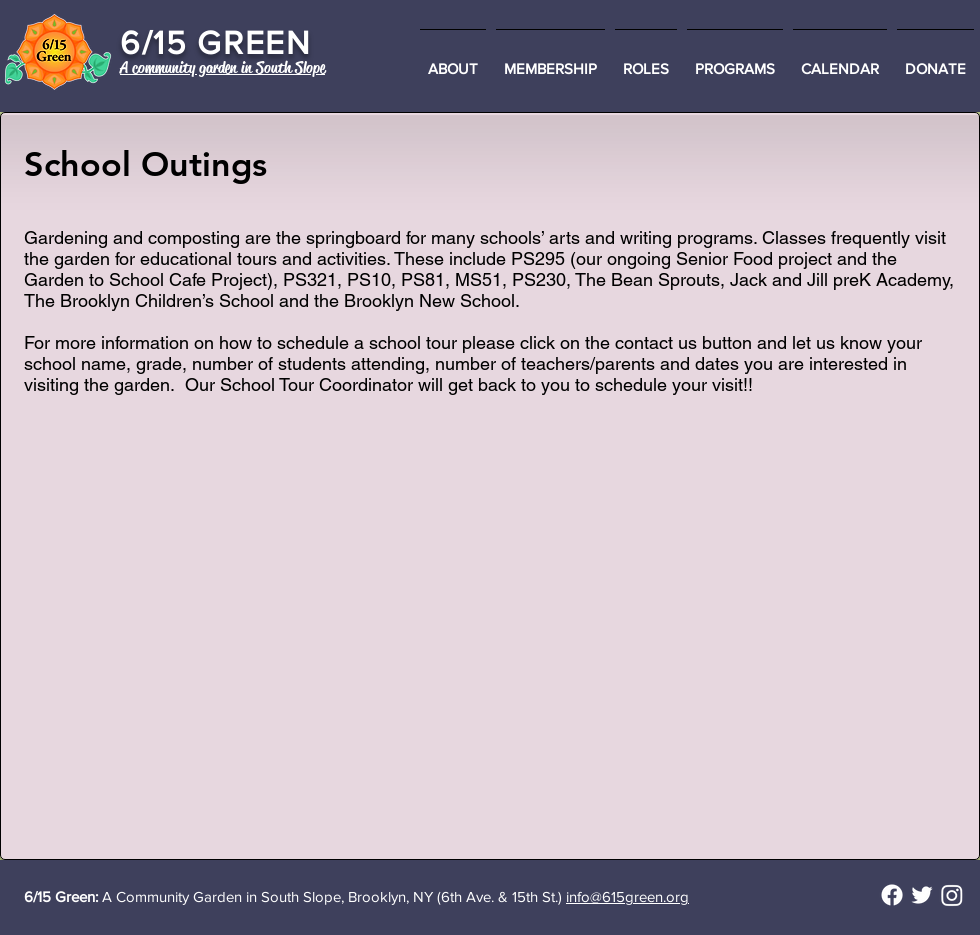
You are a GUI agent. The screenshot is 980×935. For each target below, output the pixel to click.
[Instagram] (952, 895)
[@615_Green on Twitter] (922, 895)
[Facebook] (892, 895)
